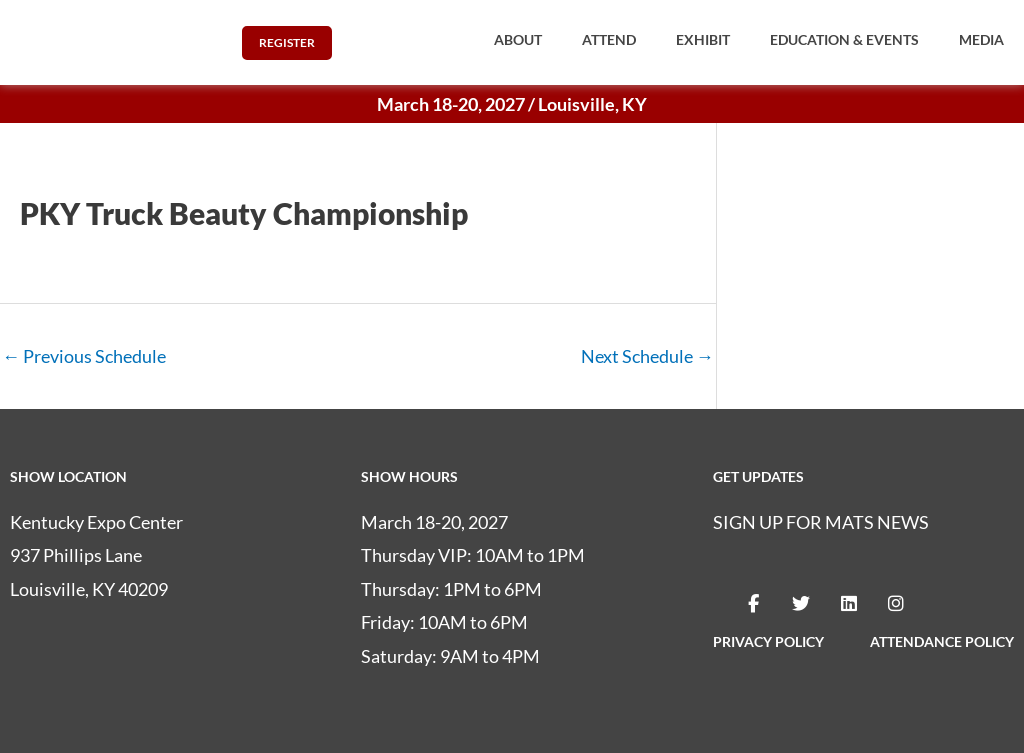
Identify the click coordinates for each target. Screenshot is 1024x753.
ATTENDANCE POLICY (942, 641)
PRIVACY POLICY (768, 641)
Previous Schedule (84, 356)
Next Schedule (647, 356)
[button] (518, 40)
